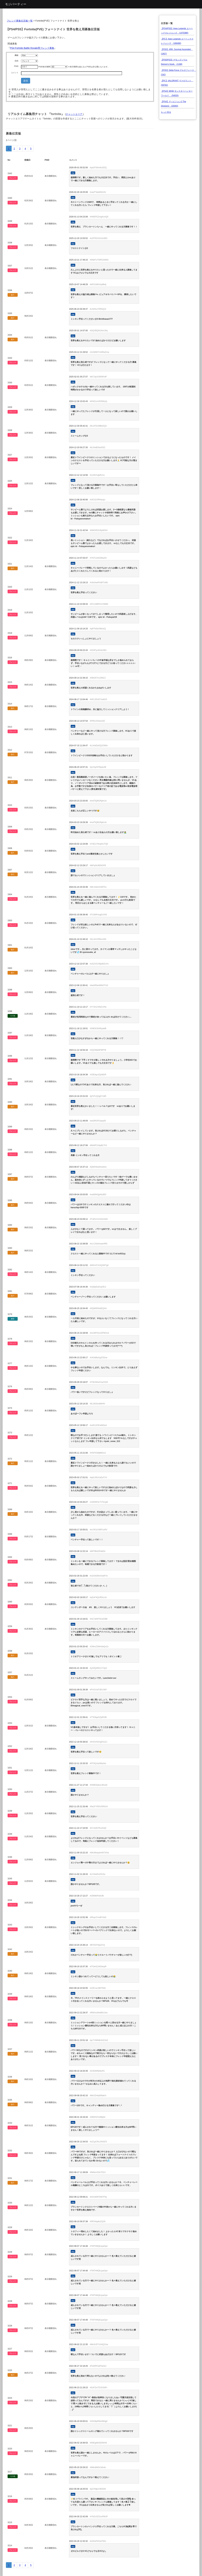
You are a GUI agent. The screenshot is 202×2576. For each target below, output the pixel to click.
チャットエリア (74, 114)
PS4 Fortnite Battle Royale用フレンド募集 (32, 48)
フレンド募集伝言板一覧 (20, 20)
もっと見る (166, 112)
